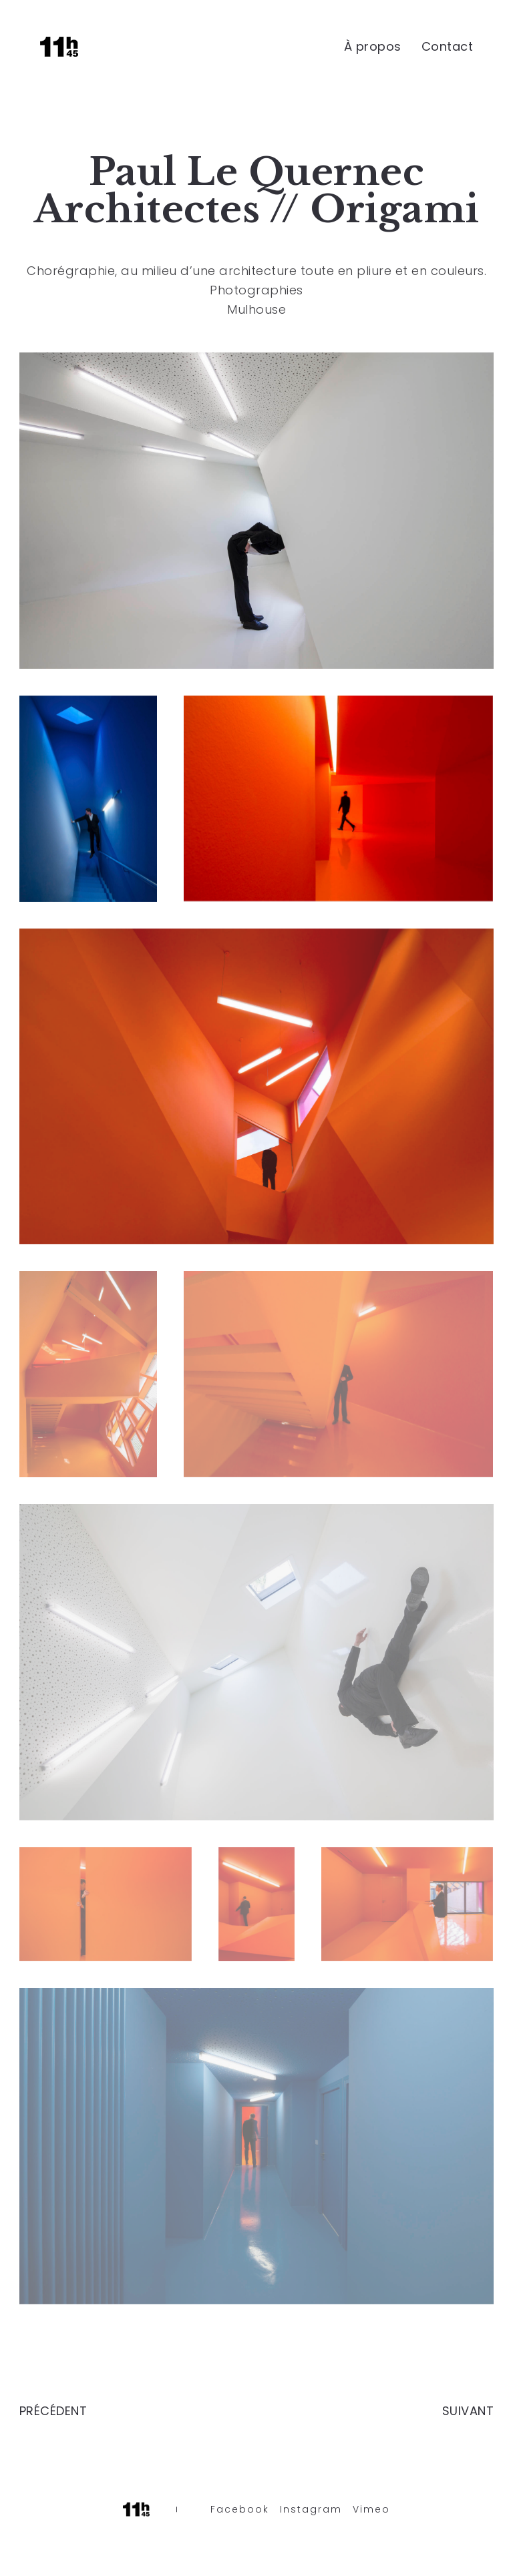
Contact (447, 46)
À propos (372, 46)
